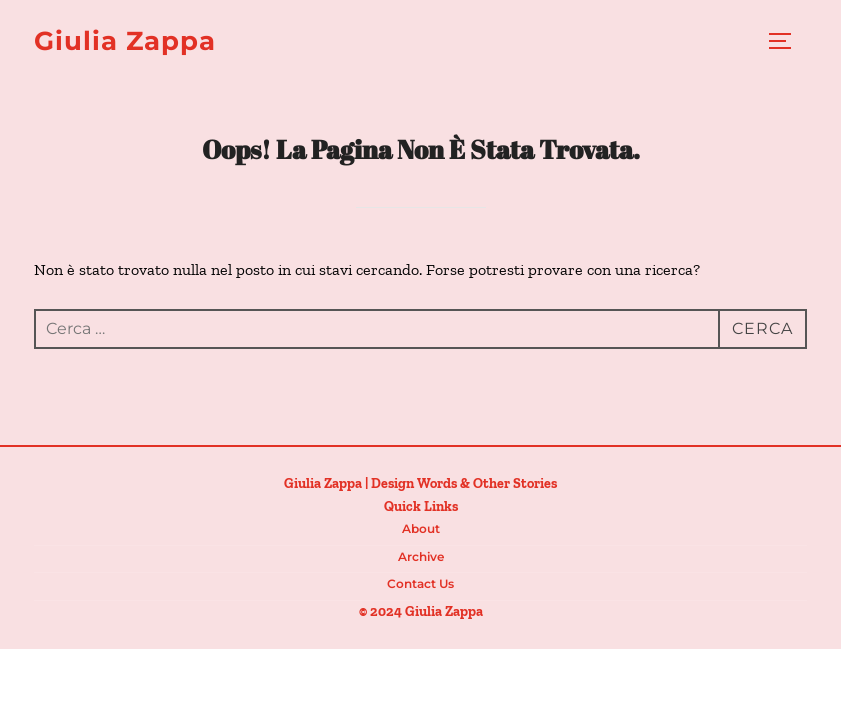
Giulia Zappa (125, 41)
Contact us (420, 583)
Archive (421, 556)
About (421, 528)
